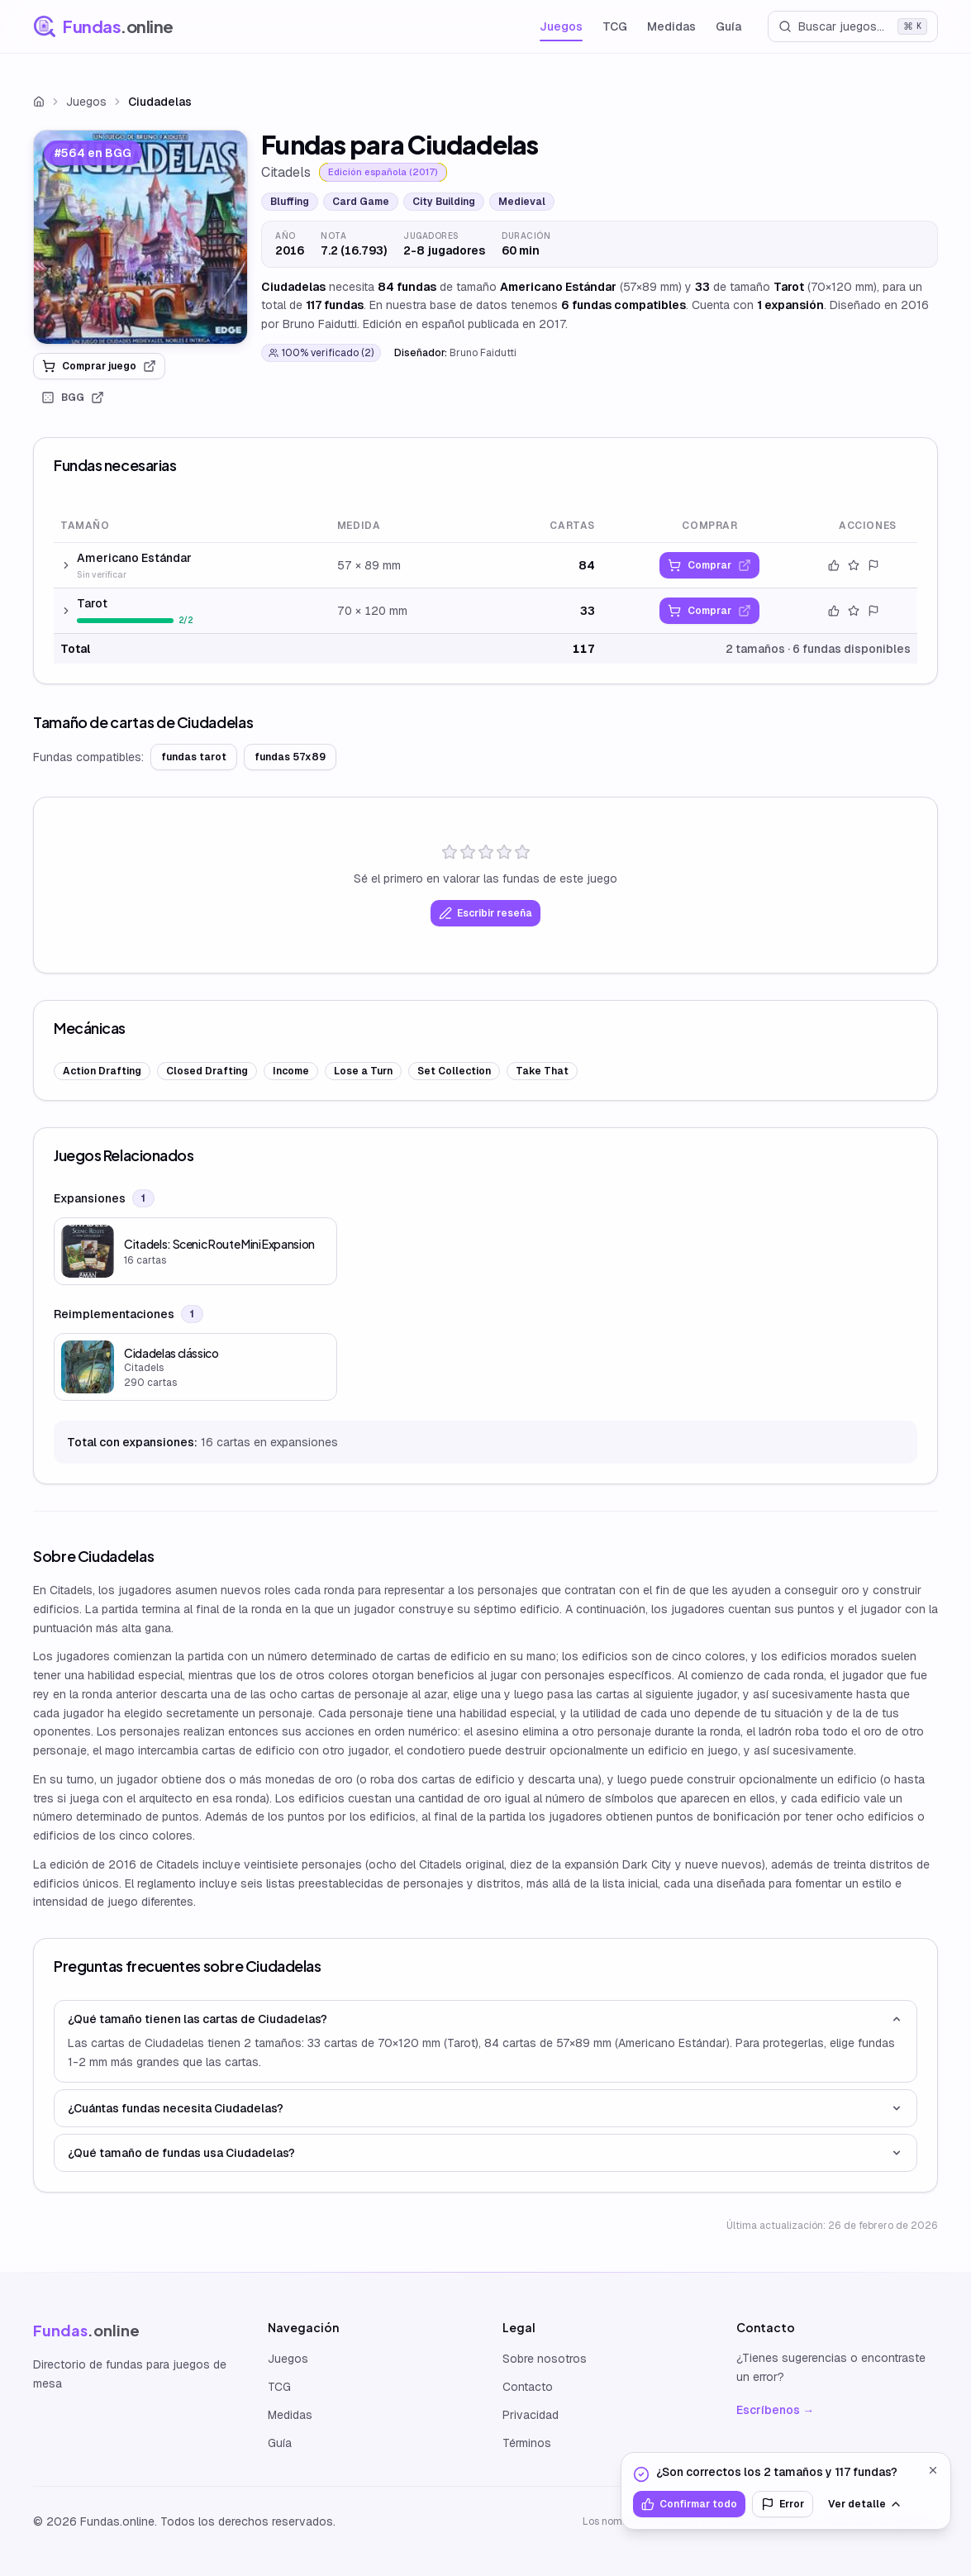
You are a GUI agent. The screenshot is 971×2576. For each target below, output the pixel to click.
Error (782, 2504)
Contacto (527, 2386)
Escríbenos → (775, 2409)
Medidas (671, 26)
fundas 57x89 (290, 757)
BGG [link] (72, 397)
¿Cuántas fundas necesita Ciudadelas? (485, 2108)
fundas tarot (193, 757)
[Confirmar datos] (834, 565)
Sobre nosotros (544, 2358)
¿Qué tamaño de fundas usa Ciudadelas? (485, 2152)
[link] (140, 237)
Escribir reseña (485, 913)
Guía (728, 26)
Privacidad (530, 2414)
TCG (614, 26)
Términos (526, 2443)
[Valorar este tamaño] (854, 565)
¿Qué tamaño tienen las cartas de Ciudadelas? (485, 2019)
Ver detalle (865, 2504)
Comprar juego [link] (99, 366)
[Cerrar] (933, 2470)
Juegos (561, 26)
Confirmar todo (689, 2504)
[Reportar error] (873, 565)
